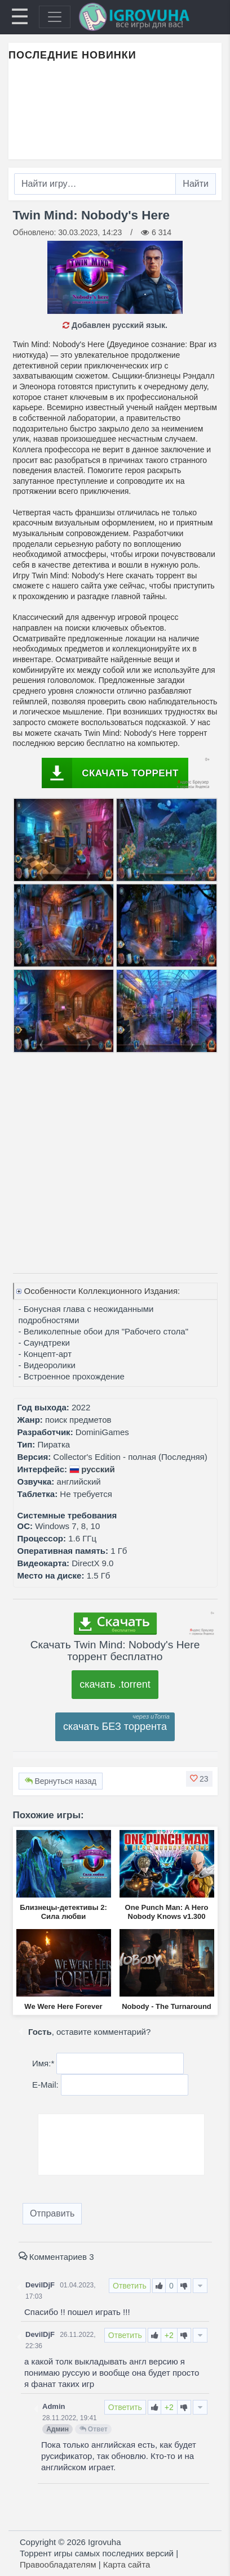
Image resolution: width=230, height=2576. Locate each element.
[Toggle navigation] (54, 17)
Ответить (130, 2285)
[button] (199, 1779)
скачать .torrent (115, 1684)
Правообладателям (58, 2564)
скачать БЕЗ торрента (115, 1726)
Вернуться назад (60, 1781)
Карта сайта (127, 2564)
